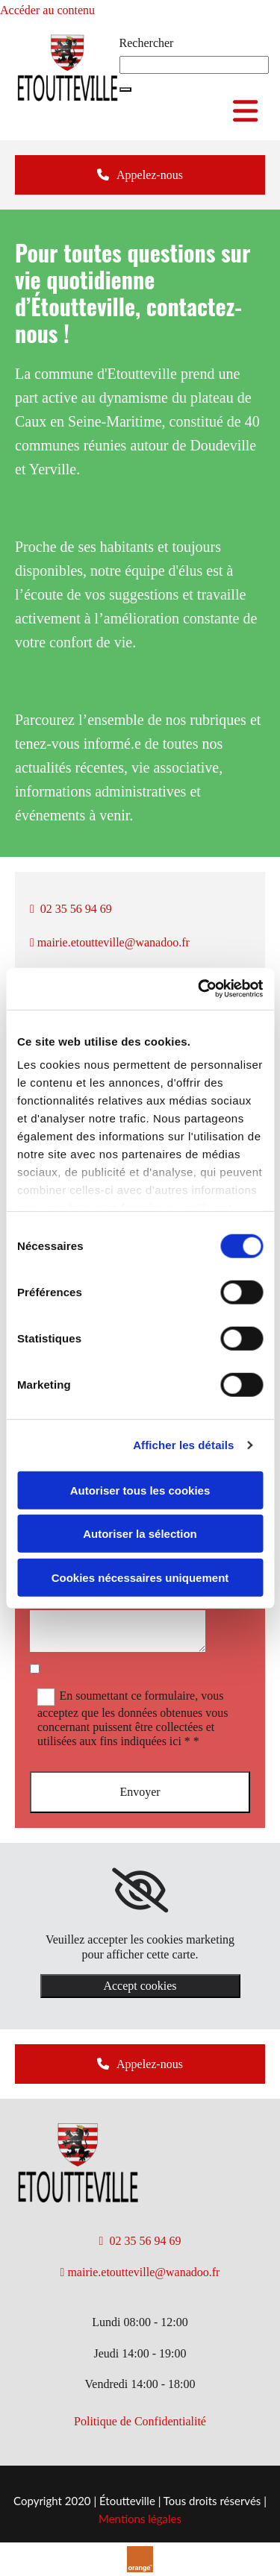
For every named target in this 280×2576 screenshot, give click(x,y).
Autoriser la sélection (140, 1533)
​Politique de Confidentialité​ (140, 2421)
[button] (125, 89)
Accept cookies (139, 1985)
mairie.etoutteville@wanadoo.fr (110, 942)
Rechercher (146, 43)
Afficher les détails (183, 1445)
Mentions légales (140, 2518)
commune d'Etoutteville (105, 373)
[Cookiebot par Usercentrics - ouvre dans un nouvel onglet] (199, 989)
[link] (140, 1890)
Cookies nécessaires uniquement (140, 1577)
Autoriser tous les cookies (140, 1489)
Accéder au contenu (47, 10)
